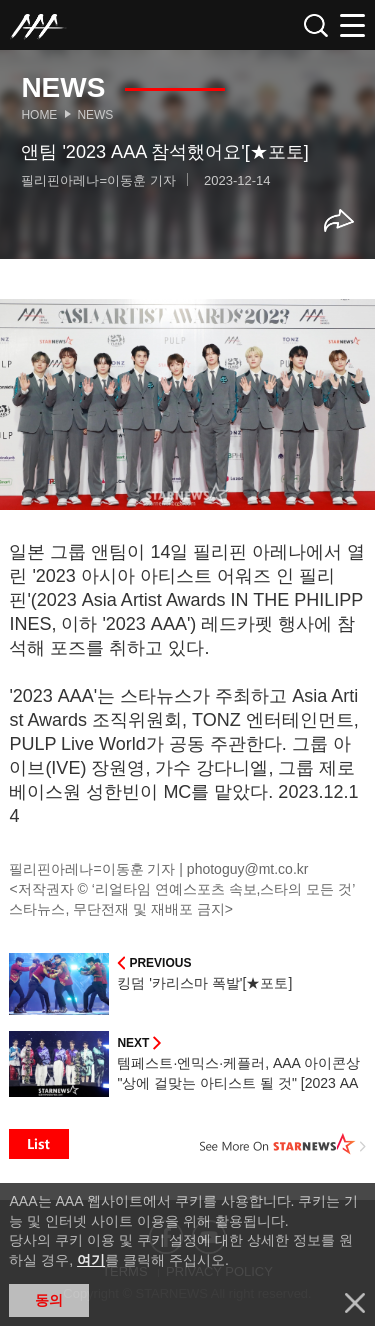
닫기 (355, 1303)
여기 (91, 1260)
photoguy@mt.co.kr (248, 869)
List (39, 1144)
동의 (49, 1300)
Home (39, 115)
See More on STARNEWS (283, 1144)
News (95, 115)
